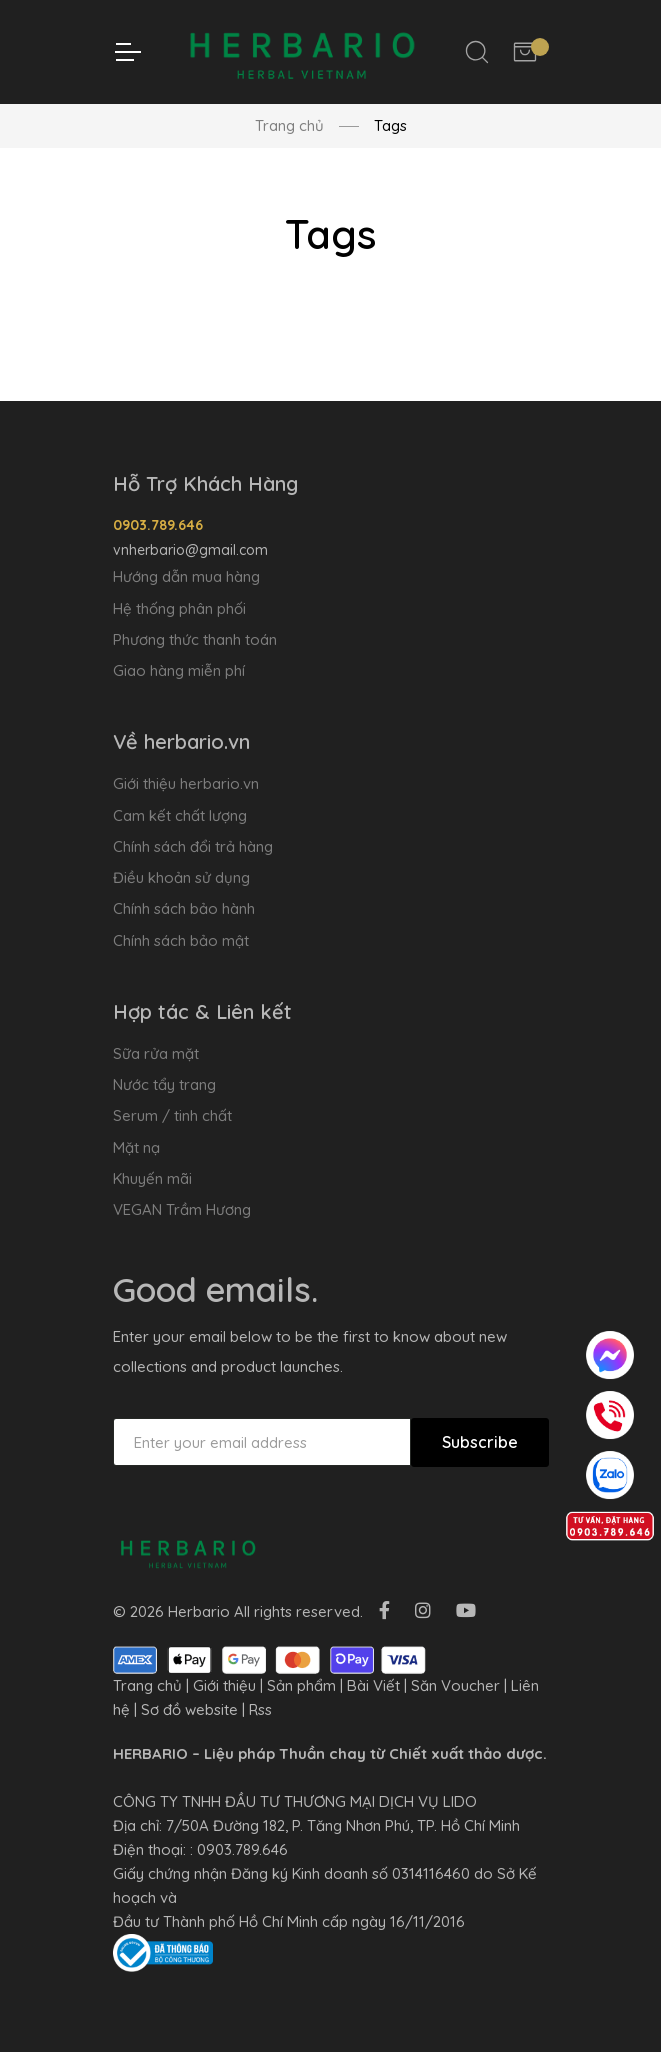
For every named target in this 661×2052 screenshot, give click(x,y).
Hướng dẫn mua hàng (186, 576)
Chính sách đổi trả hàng (193, 846)
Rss (260, 1709)
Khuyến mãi (152, 1178)
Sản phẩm (301, 1685)
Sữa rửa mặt (156, 1053)
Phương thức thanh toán (195, 639)
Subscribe (480, 1442)
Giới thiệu (224, 1685)
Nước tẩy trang (164, 1084)
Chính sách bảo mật (181, 940)
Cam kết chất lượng (180, 815)
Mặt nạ (136, 1147)
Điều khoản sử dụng (181, 877)
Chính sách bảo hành (184, 908)
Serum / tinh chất (172, 1115)
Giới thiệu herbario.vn (186, 783)
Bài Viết (373, 1685)
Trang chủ (289, 125)
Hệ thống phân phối (179, 608)
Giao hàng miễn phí (179, 670)
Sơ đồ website (189, 1709)
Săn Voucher (455, 1685)
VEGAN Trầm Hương (182, 1209)
